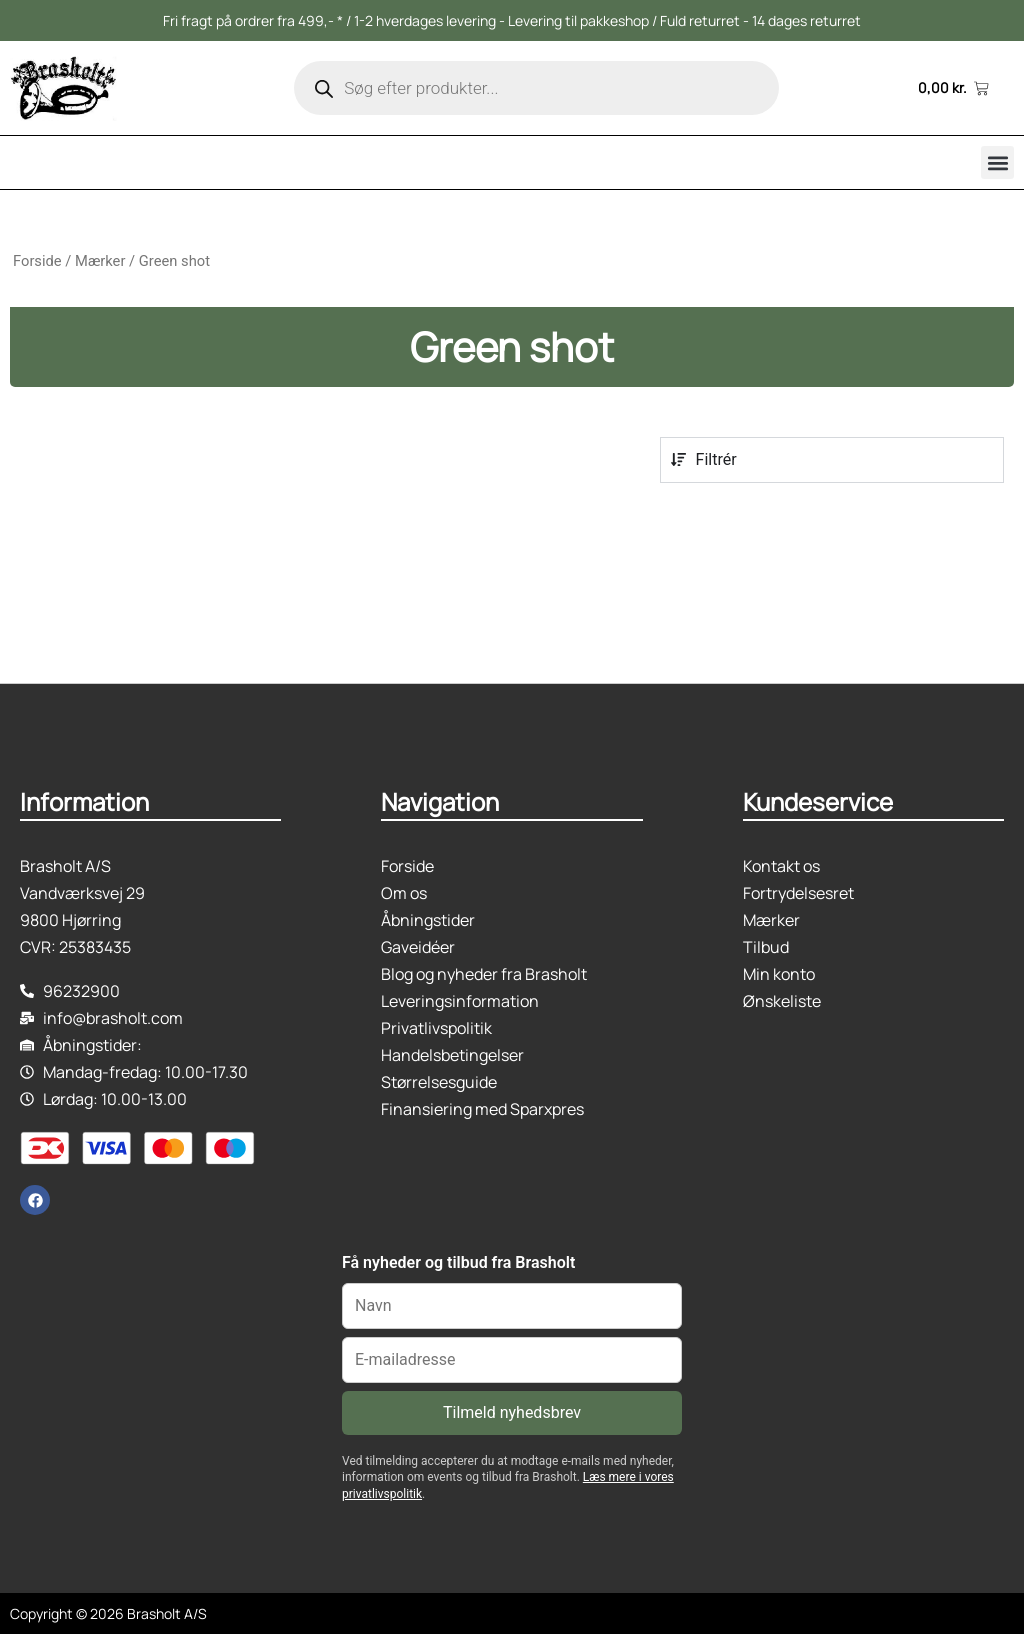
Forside (37, 261)
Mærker (100, 261)
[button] (997, 162)
